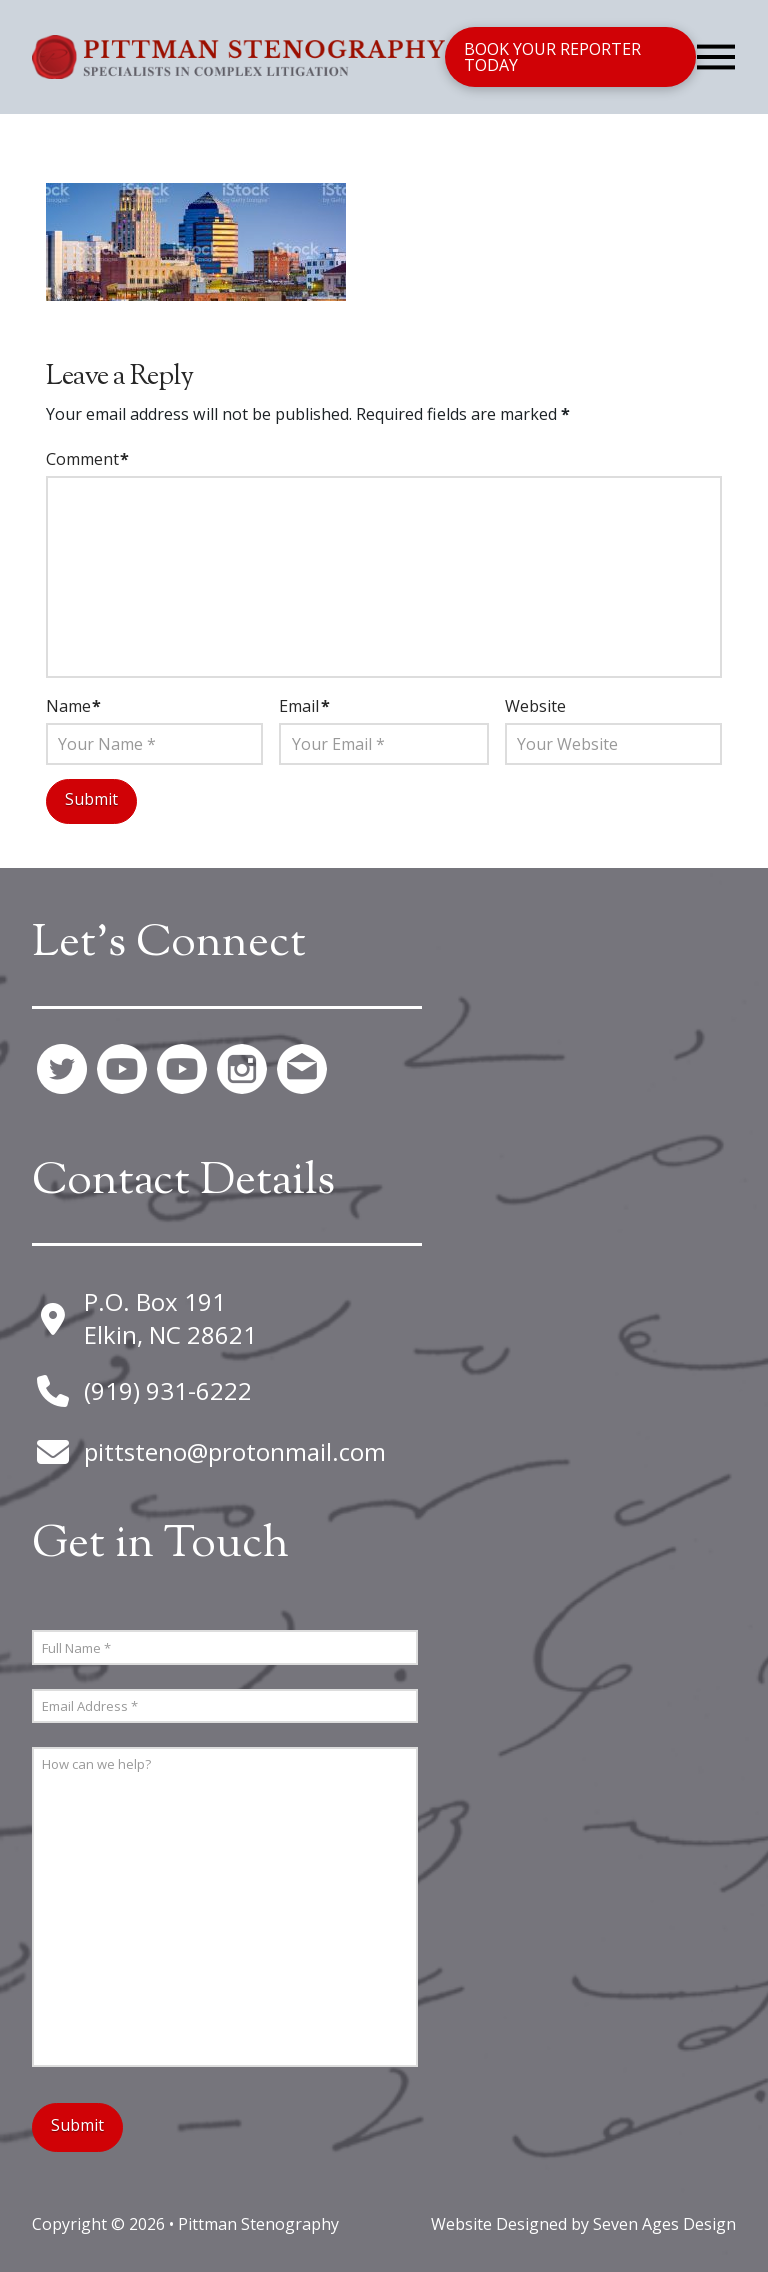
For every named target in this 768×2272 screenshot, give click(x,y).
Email (304, 706)
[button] (716, 57)
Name (73, 706)
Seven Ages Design (664, 2215)
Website (535, 706)
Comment (87, 459)
